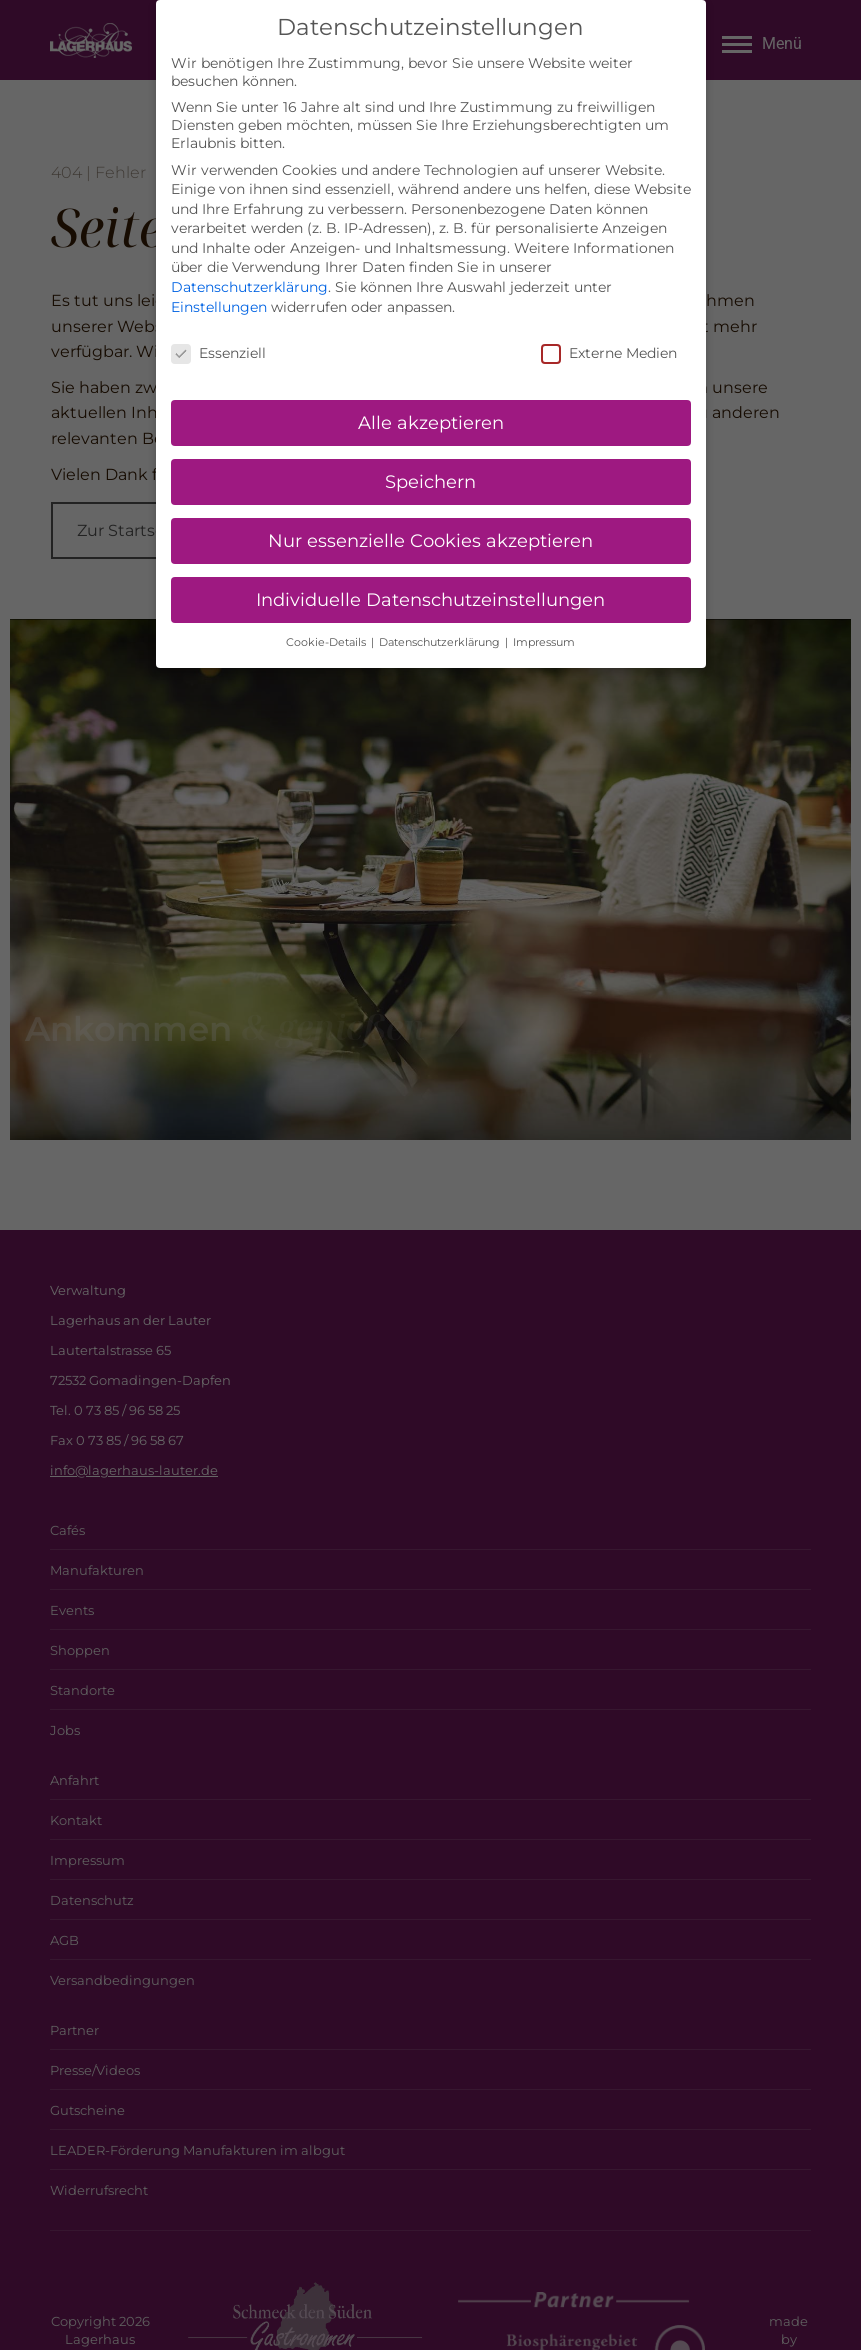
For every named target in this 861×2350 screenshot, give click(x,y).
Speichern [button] (430, 479)
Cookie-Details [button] (327, 640)
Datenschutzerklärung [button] (441, 640)
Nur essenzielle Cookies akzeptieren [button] (430, 538)
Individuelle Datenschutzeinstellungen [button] (430, 597)
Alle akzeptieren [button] (431, 420)
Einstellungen (219, 305)
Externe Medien (609, 351)
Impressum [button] (544, 640)
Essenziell (218, 351)
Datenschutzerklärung (249, 285)
